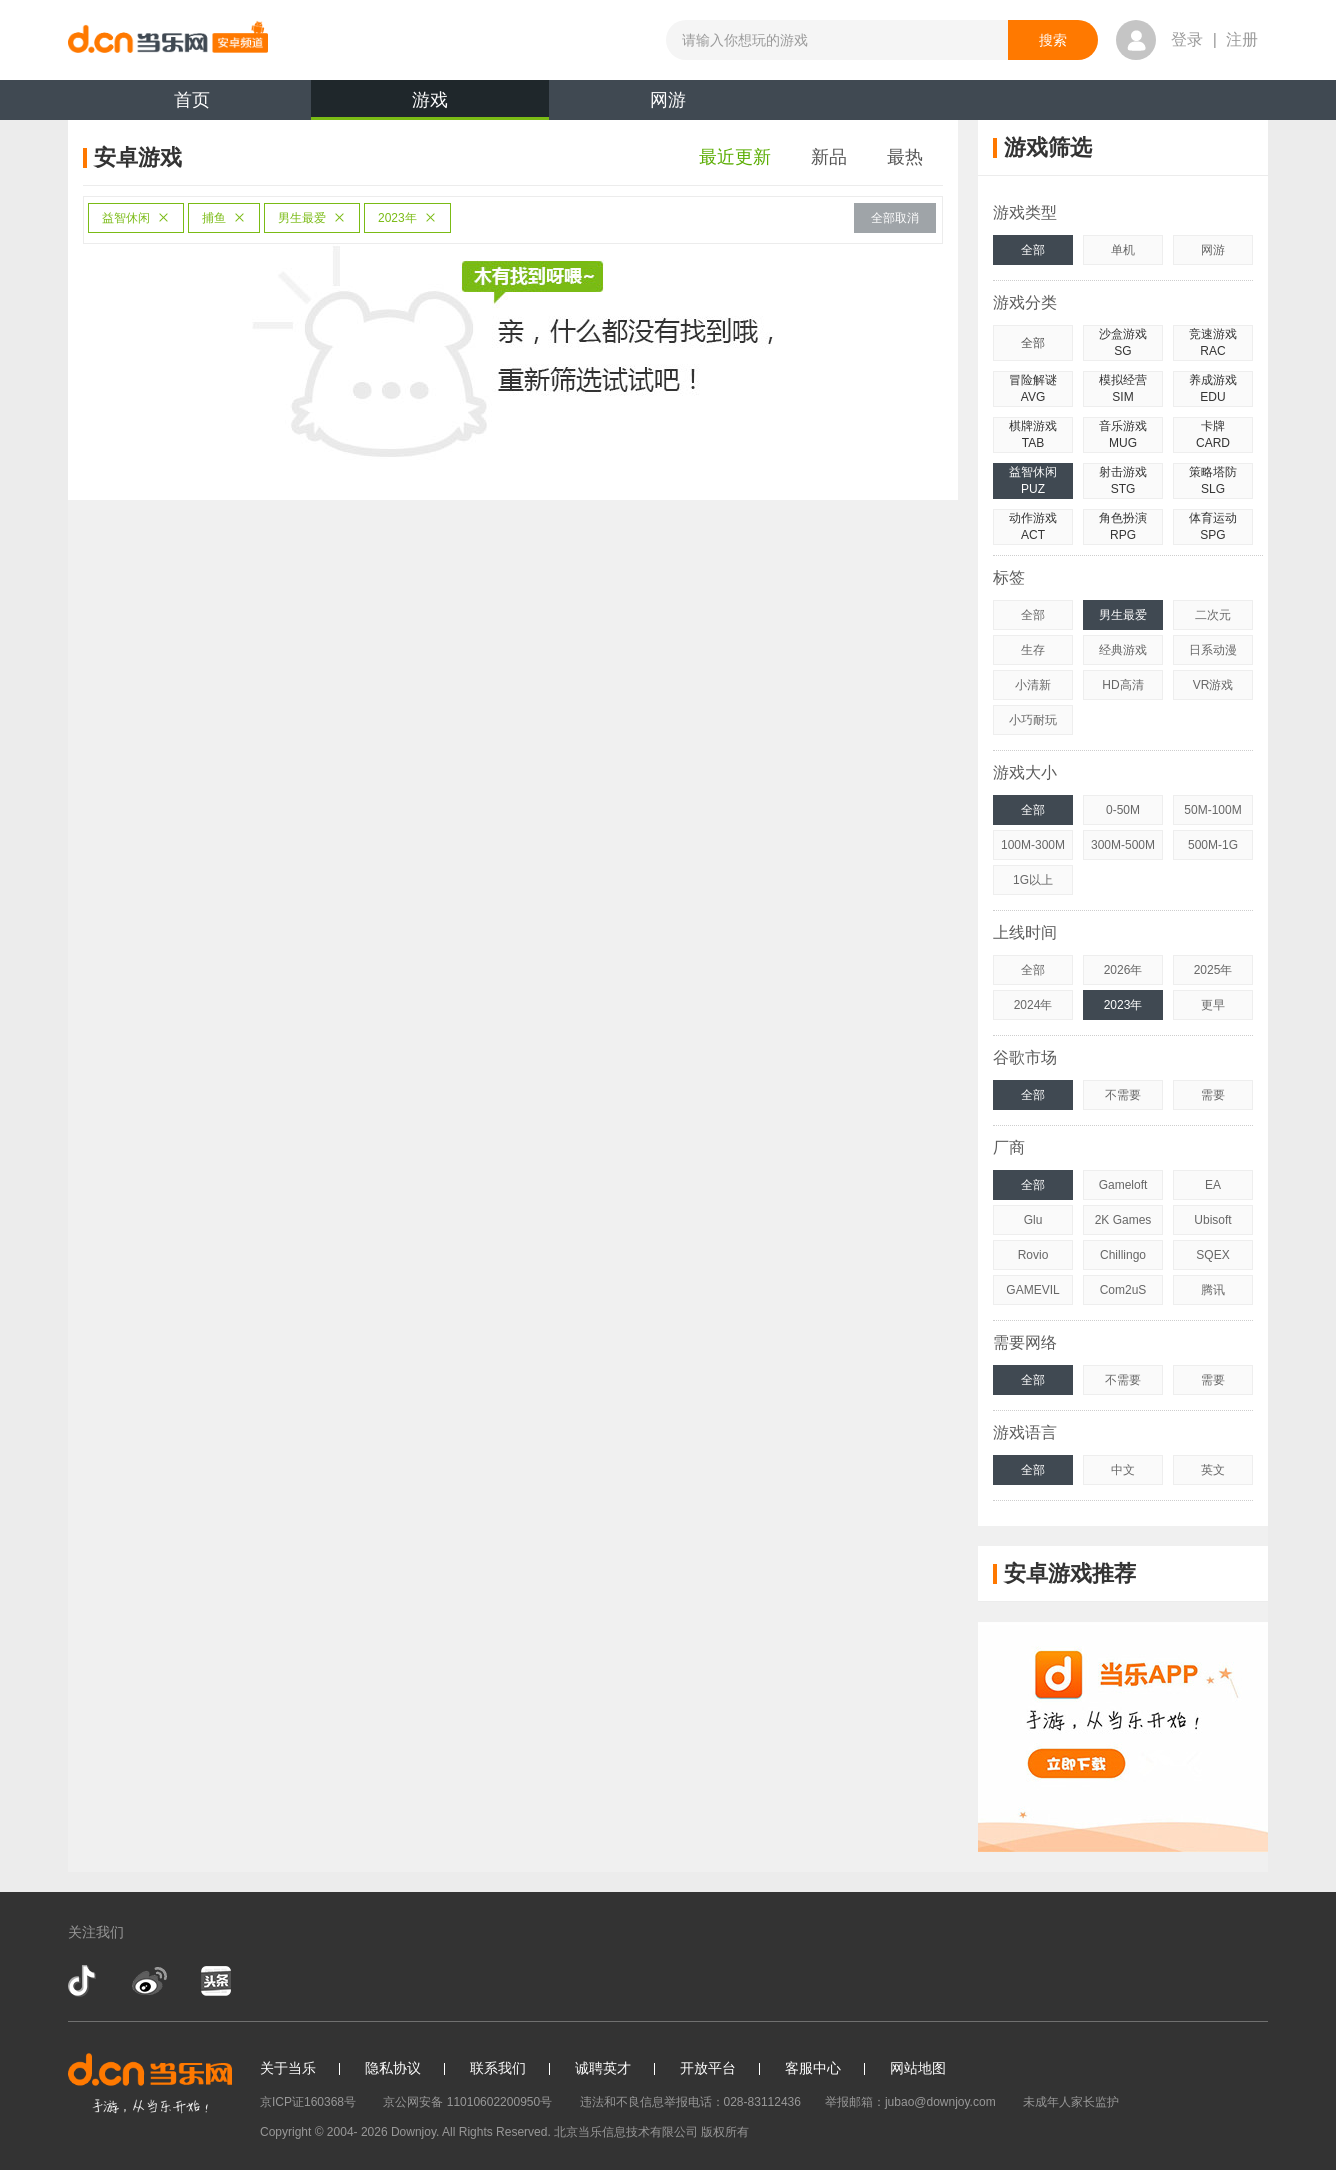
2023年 (407, 218)
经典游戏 (1123, 650)
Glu (1033, 1220)
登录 (1187, 39)
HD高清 (1122, 685)
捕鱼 (224, 218)
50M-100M (1212, 810)
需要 (1213, 1095)
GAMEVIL (1032, 1290)
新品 (829, 157)
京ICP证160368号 (308, 2102)
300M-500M (1123, 845)
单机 (1123, 250)
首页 (192, 100)
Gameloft (1123, 1185)
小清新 (1033, 685)
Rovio (1033, 1255)
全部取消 (895, 218)
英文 (1213, 1470)
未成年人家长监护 (1071, 2102)
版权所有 (725, 2132)
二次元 (1213, 615)
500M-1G (1213, 845)
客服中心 (813, 2068)
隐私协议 (393, 2068)
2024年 (1033, 1005)
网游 (668, 100)
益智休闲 (136, 218)
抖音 (84, 1981)
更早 (1213, 1005)
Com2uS (1123, 1290)
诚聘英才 (603, 2068)
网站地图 (918, 2068)
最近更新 (735, 157)
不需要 (1123, 1095)
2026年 (1123, 970)
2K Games (1123, 1220)
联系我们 (498, 2068)
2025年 (1213, 970)
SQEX (1212, 1255)
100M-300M (1033, 845)
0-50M (1123, 810)
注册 (1242, 39)
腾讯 (1213, 1290)
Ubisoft (1212, 1220)
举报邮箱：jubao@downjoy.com (910, 2102)
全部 (1033, 250)
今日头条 (215, 1981)
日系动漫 (1213, 650)
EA (1213, 1185)
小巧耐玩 (1033, 720)
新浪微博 (149, 1981)
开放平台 (708, 2068)
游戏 (430, 105)
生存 (1033, 650)
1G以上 (1033, 880)
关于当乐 (288, 2068)
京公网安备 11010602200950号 (467, 2102)
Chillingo (1123, 1255)
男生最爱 (312, 218)
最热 (905, 157)
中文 (1123, 1470)
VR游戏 (1213, 685)
